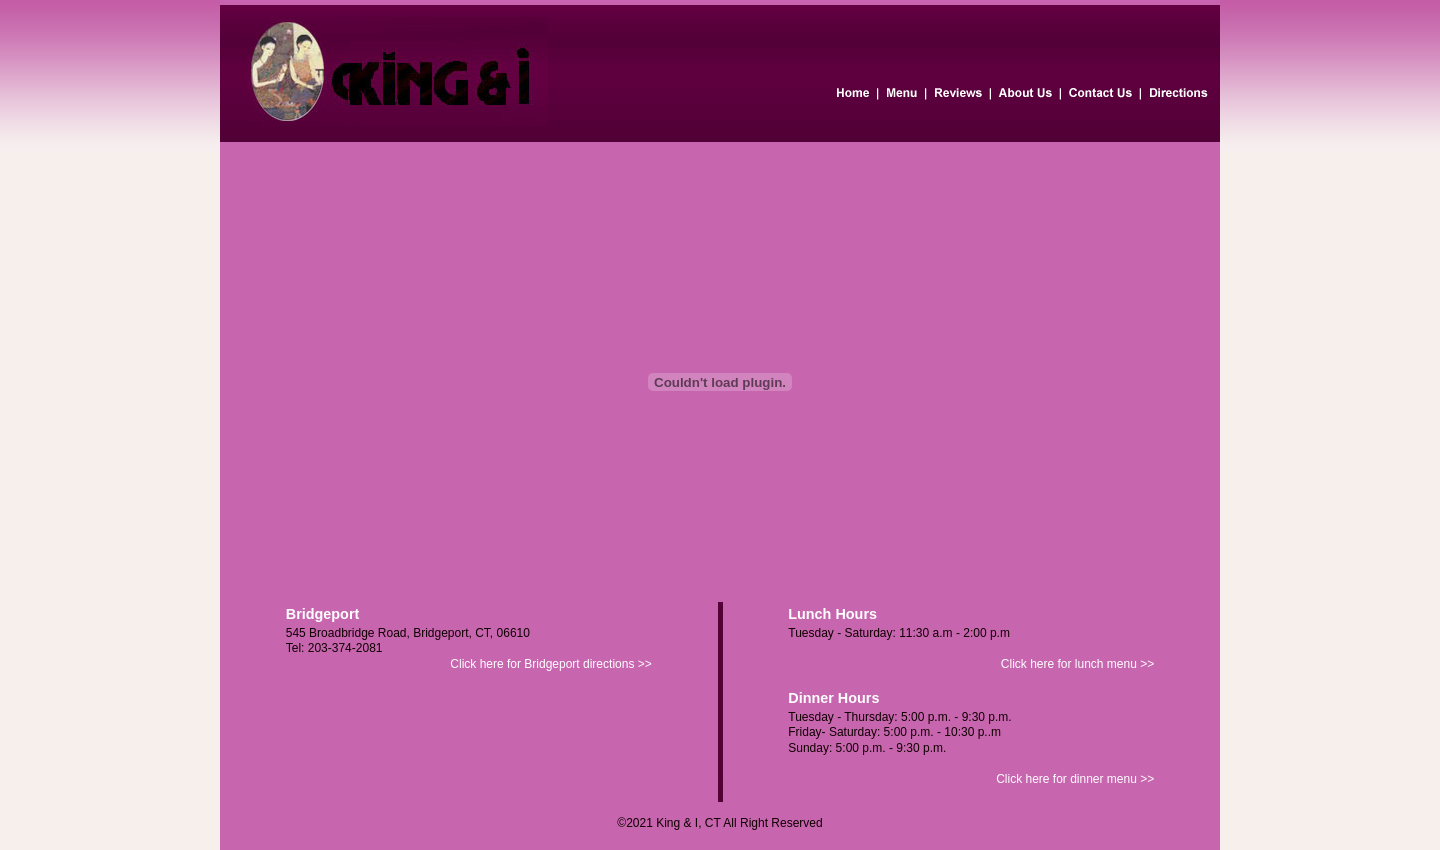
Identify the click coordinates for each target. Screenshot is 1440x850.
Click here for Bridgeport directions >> (550, 664)
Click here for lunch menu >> (1077, 664)
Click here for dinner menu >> (1075, 779)
